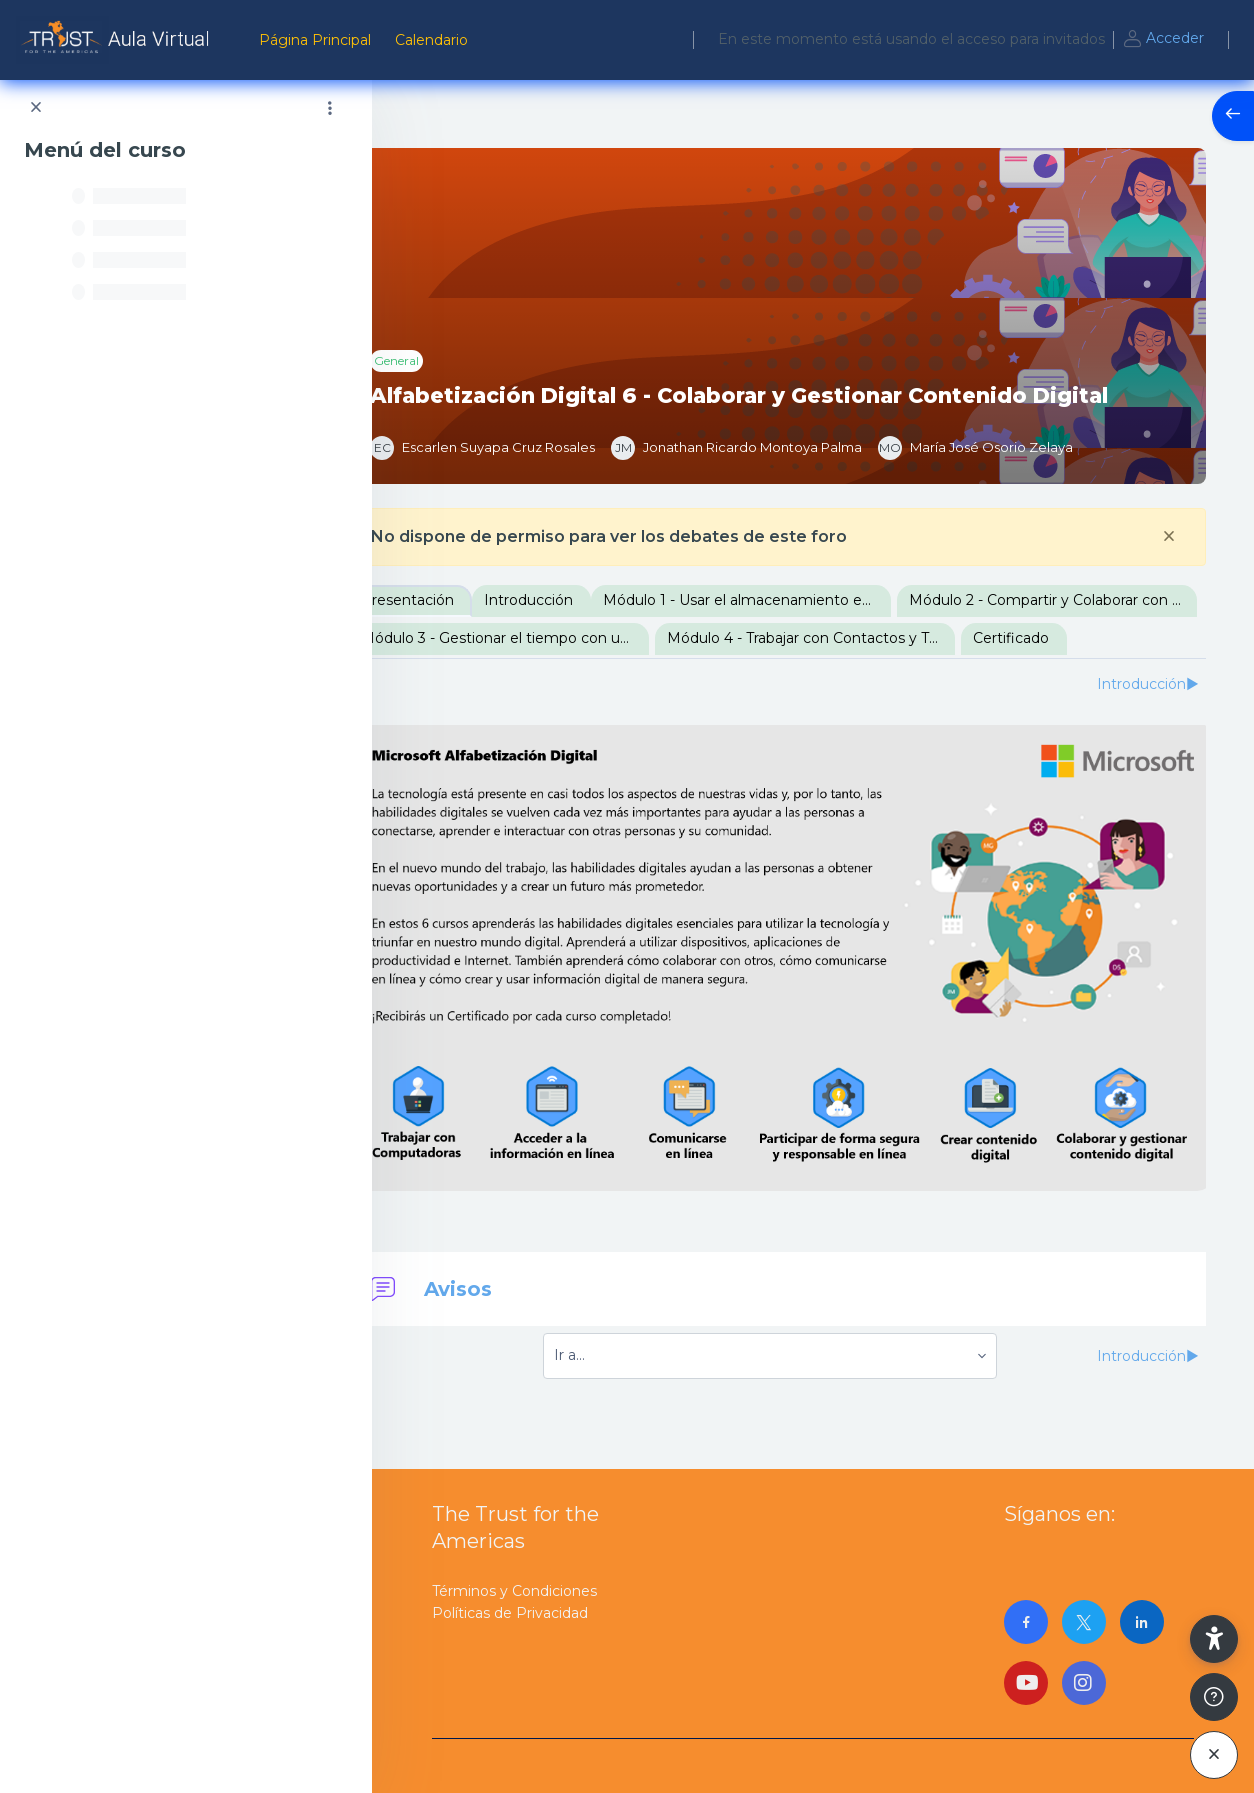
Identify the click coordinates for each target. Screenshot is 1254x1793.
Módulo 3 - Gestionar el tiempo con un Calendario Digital (885, 638)
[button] (1214, 1639)
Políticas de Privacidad (510, 1611)
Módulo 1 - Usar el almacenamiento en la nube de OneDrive (821, 600)
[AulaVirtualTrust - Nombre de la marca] (117, 40)
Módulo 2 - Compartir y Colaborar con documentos (579, 638)
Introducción (602, 600)
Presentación (481, 600)
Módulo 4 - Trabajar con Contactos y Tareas (579, 676)
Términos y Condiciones (514, 1589)
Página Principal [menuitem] (315, 40)
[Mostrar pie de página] (1214, 1697)
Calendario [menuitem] (431, 40)
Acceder (1163, 40)
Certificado (779, 676)
